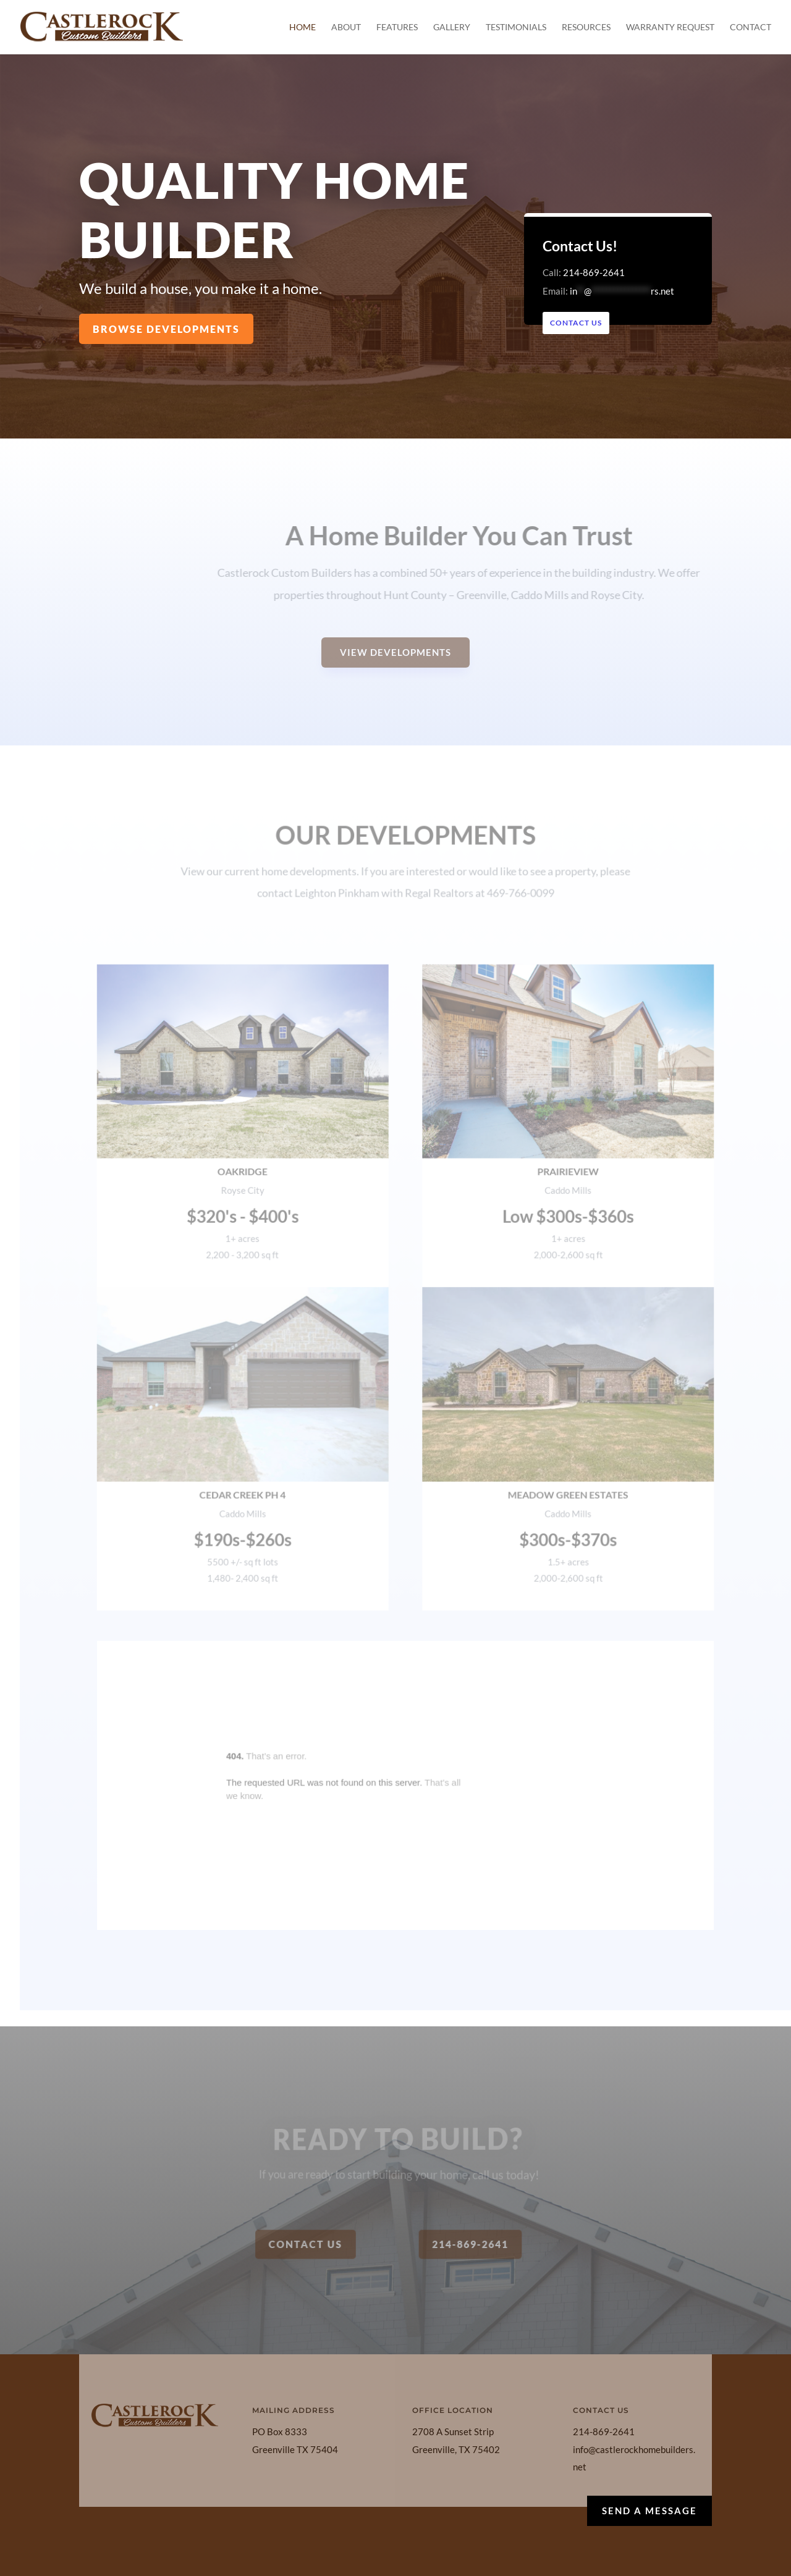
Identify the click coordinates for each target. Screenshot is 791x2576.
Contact (750, 27)
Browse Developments (166, 328)
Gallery (451, 27)
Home (302, 27)
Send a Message (649, 2510)
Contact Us (578, 322)
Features (397, 27)
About (346, 27)
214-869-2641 (595, 271)
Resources (586, 27)
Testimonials (516, 27)
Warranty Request (670, 27)
